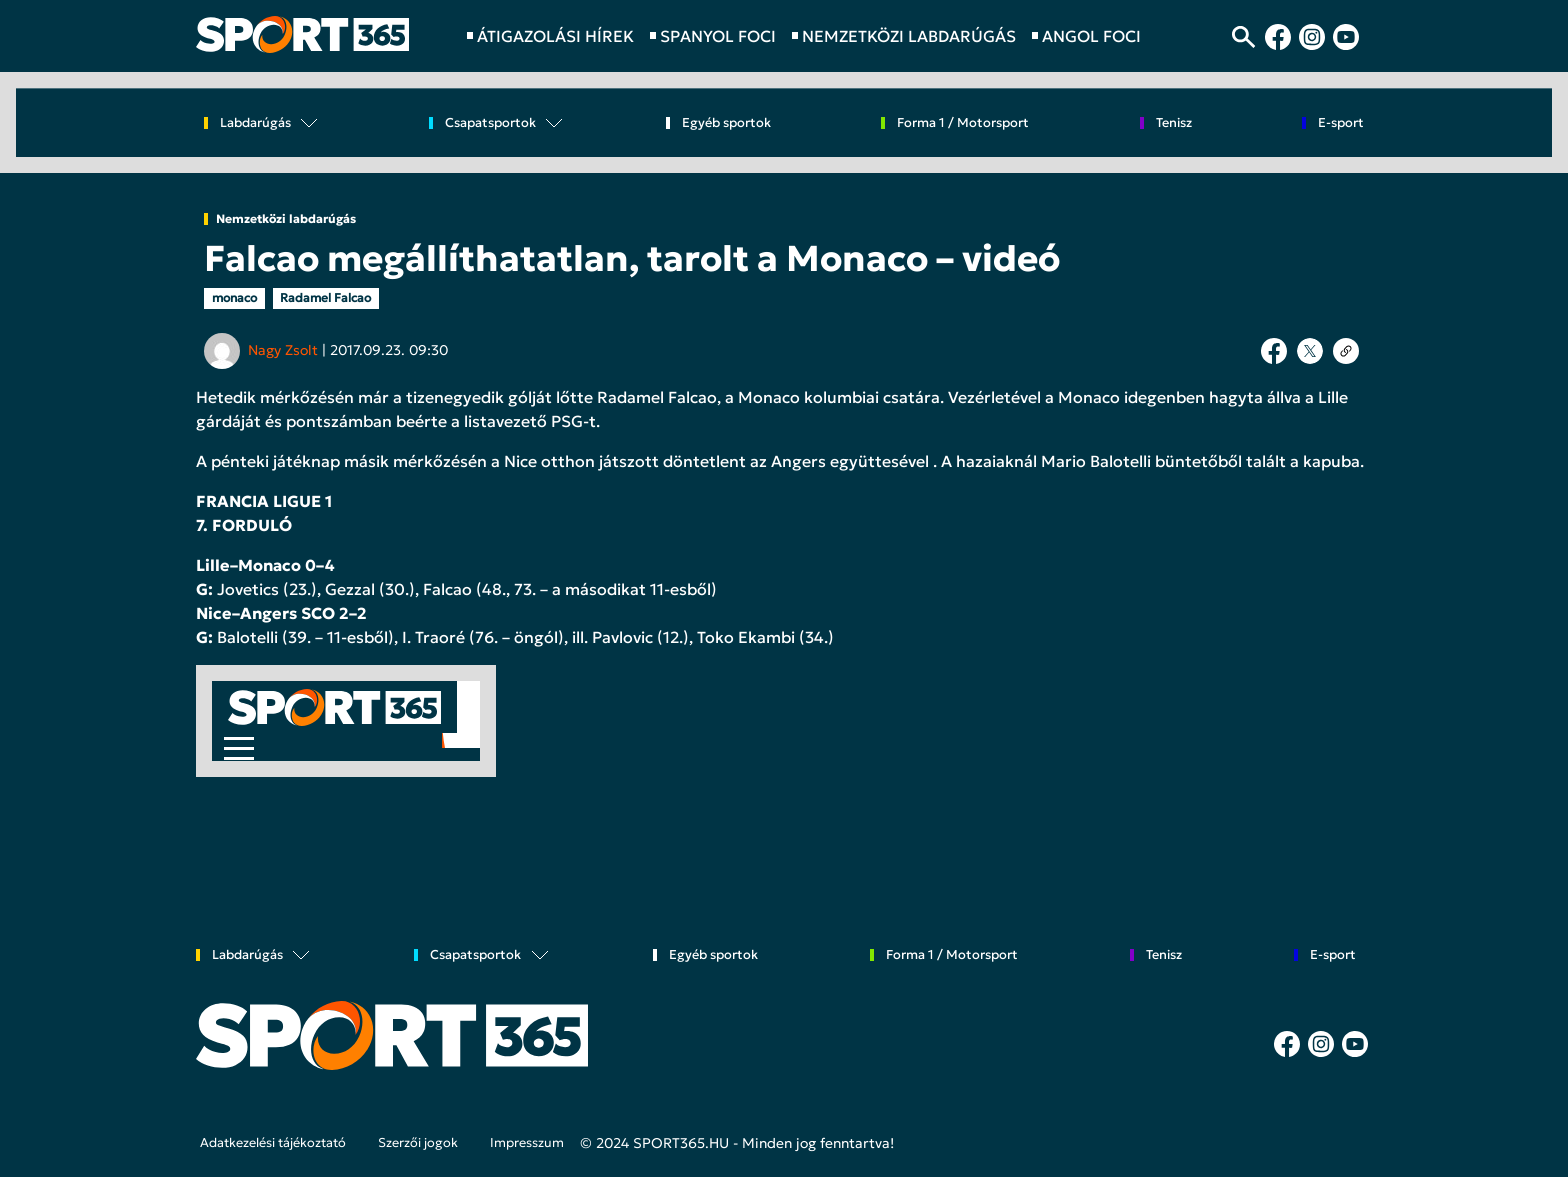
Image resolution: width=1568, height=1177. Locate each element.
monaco (234, 297)
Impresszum (527, 1143)
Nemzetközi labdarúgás (286, 219)
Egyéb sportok (726, 123)
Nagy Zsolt (283, 350)
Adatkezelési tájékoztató (273, 1143)
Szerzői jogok (418, 1143)
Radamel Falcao (325, 297)
